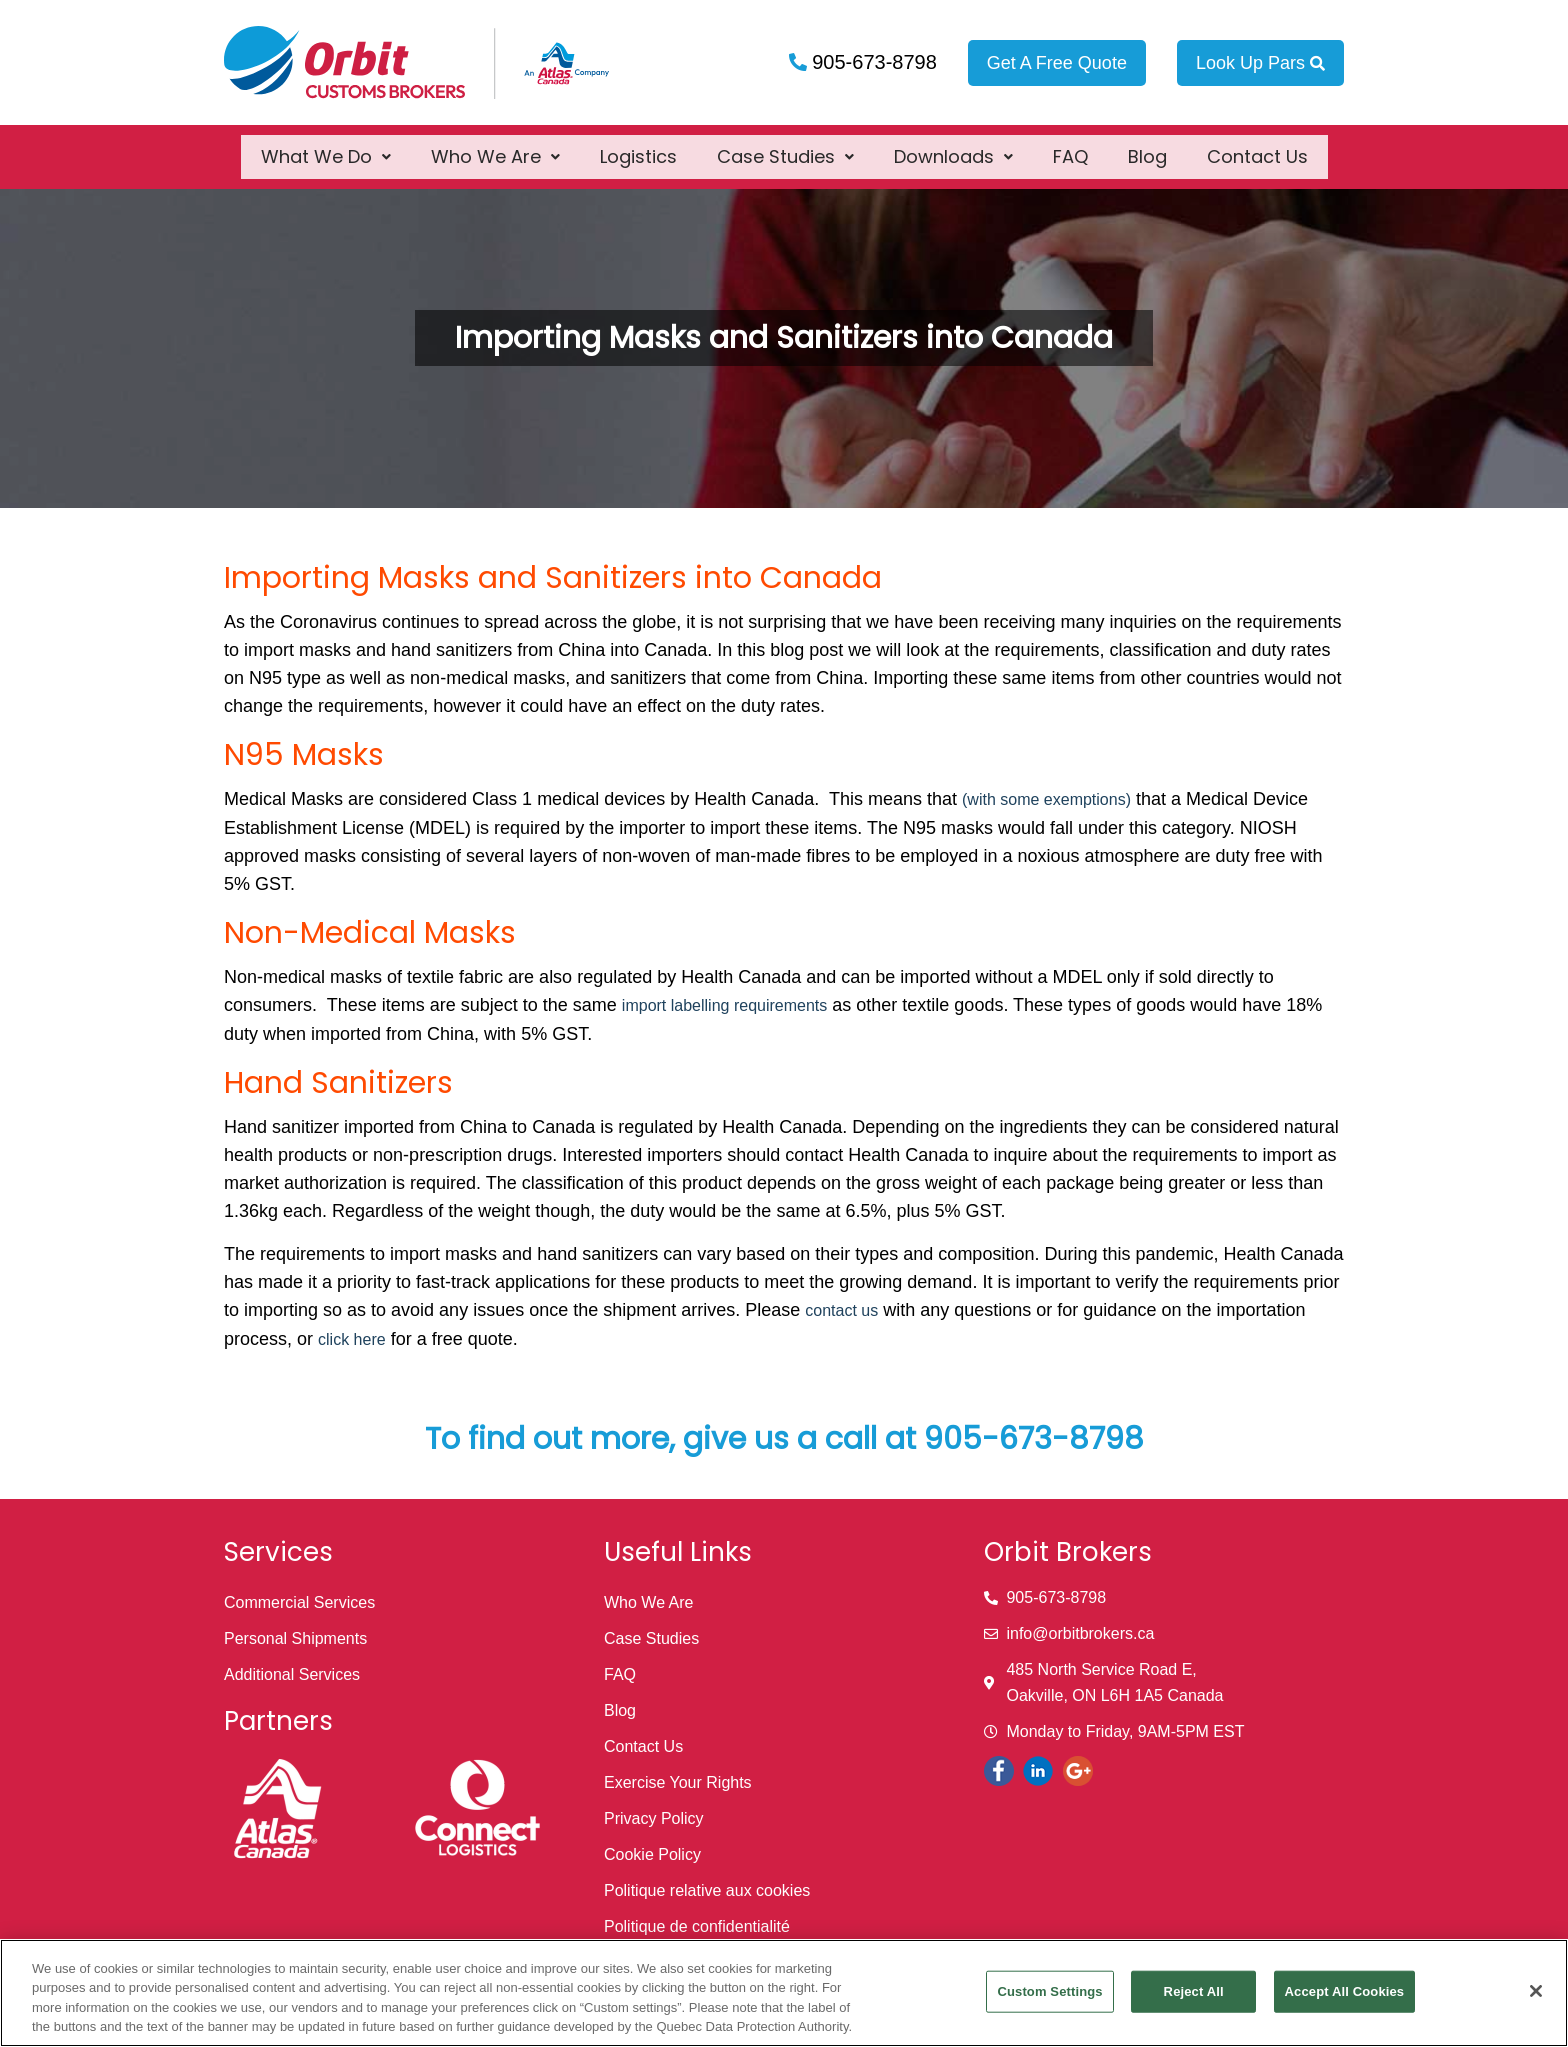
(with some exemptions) (1046, 799)
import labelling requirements (724, 1005)
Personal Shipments (295, 1638)
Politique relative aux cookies (707, 1890)
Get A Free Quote (1057, 63)
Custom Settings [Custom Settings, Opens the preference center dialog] (1049, 1991)
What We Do (326, 146)
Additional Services (292, 1674)
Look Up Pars (1260, 63)
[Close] (1536, 1991)
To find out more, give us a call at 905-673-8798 (784, 1439)
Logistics (638, 146)
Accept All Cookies (1345, 1991)
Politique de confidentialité (697, 1926)
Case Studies (785, 146)
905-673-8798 (872, 62)
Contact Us (1257, 146)
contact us (841, 1310)
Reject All (1194, 1991)
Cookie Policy (652, 1854)
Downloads (953, 146)
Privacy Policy (654, 1818)
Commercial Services (299, 1602)
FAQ (1070, 146)
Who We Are (495, 146)
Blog (1147, 146)
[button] (326, 146)
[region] (784, 1993)
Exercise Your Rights (678, 1782)
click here (352, 1339)
